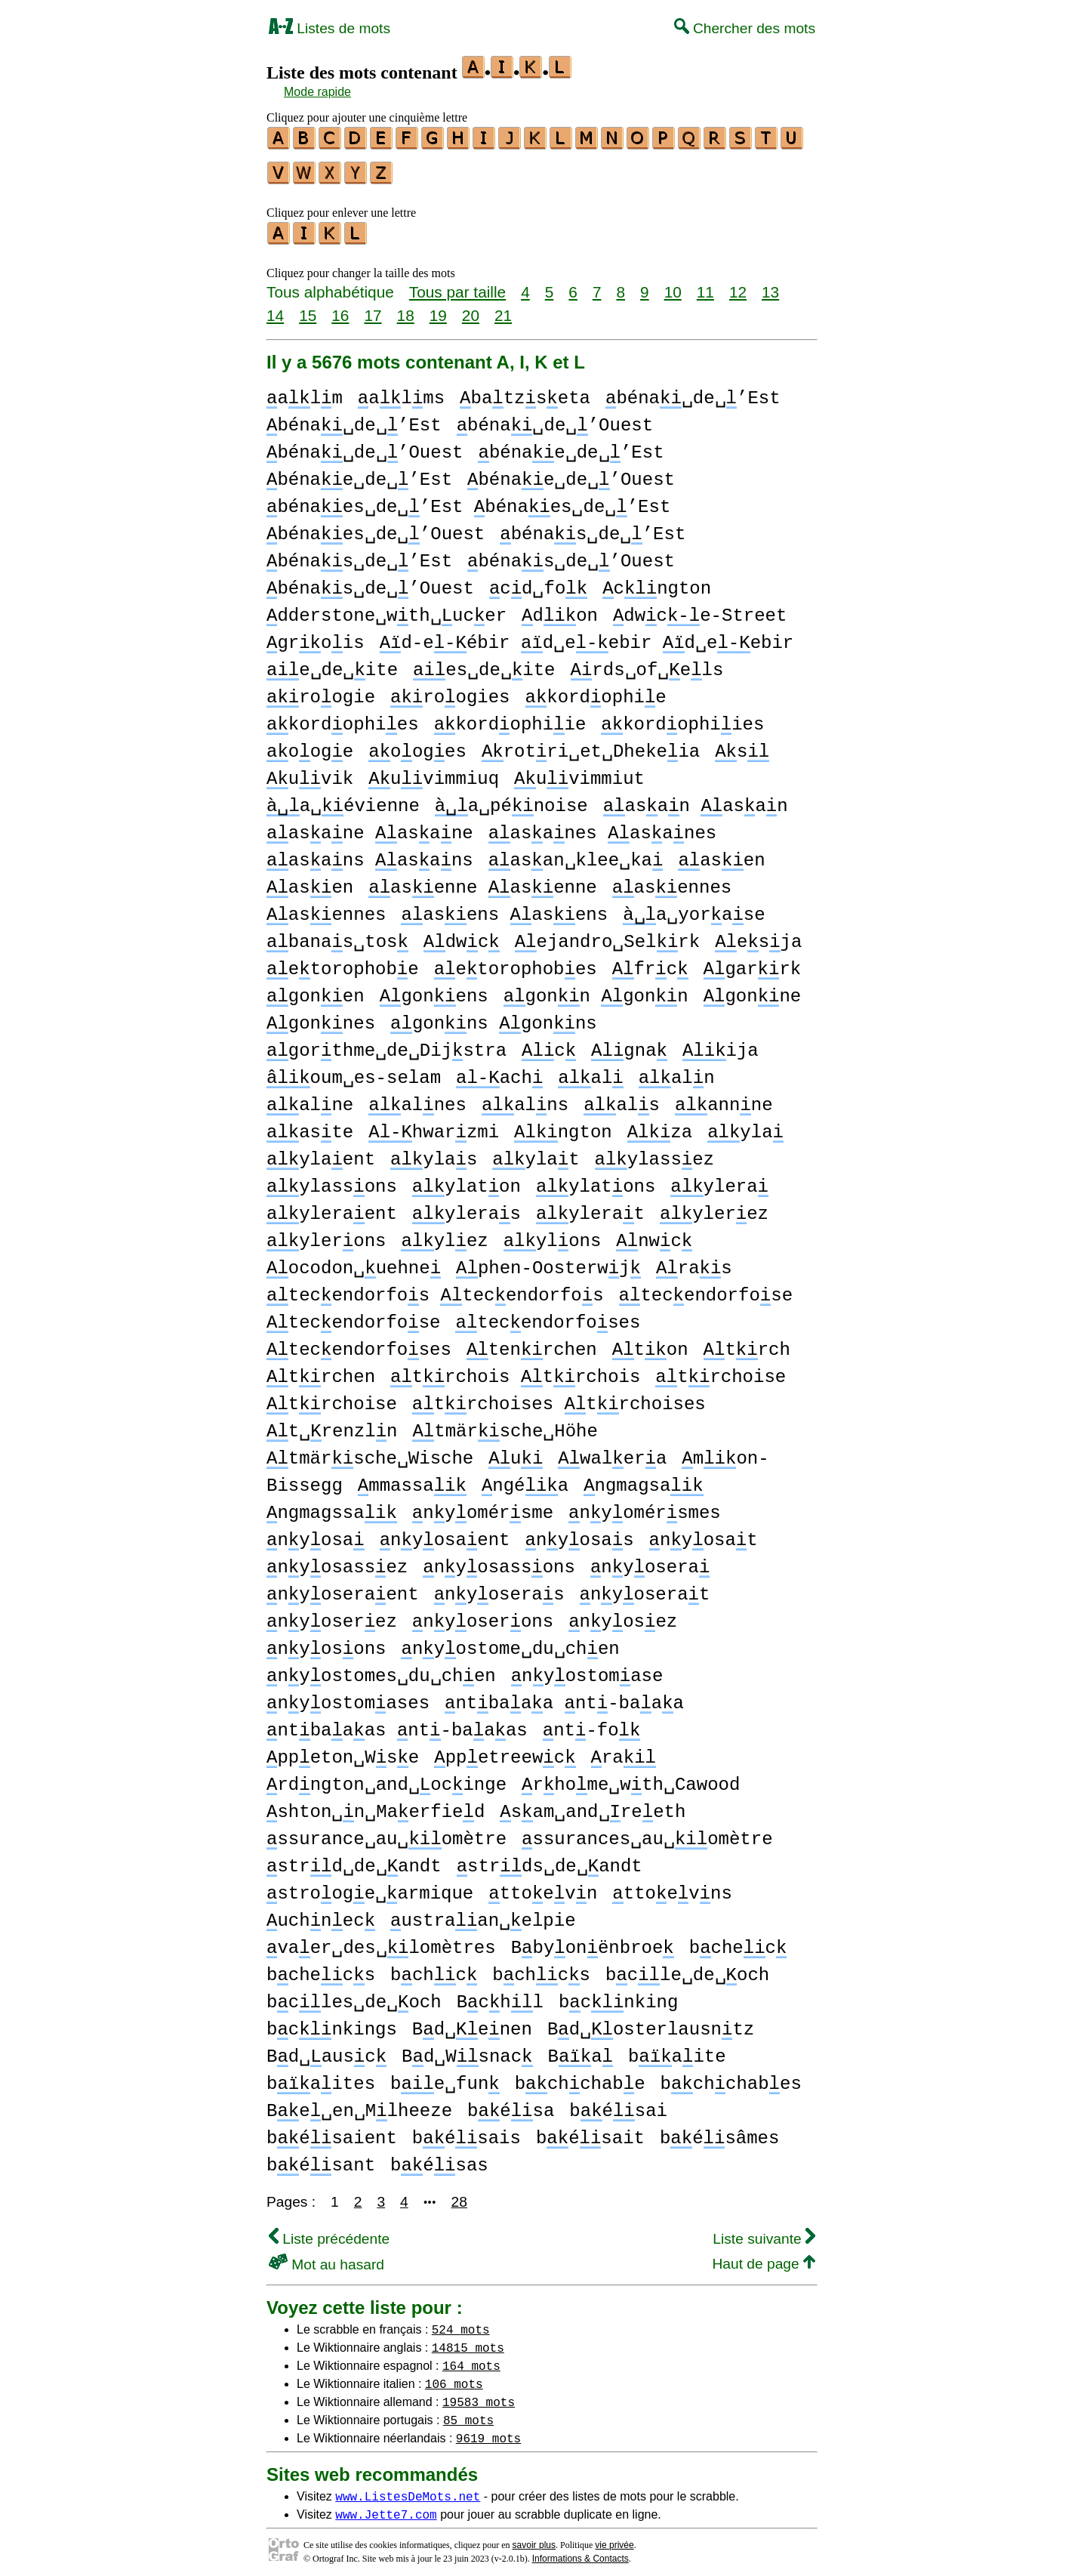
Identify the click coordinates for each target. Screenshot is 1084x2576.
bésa (510, 2104)
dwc (461, 935)
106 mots (454, 2376)
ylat (535, 1152)
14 (275, 308)
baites (320, 2077)
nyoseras (499, 1587)
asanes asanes (602, 826)
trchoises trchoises (559, 1397)
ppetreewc (504, 1750)
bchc (433, 1968)
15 (307, 308)
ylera (719, 1180)
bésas (439, 2158)
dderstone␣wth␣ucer (386, 609)
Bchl (500, 1995)
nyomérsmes (644, 1506)
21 (503, 308)
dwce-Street (700, 609)
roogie (320, 690)
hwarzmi (433, 1125)
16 (340, 308)
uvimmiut (579, 772)
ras (694, 1261)
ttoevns (671, 1886)
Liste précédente (329, 2232)
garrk (753, 962)
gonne (753, 989)
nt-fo (592, 1723)
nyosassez (337, 1560)
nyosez (622, 1615)
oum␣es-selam (353, 1071)
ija (720, 1044)
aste (309, 1125)
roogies (450, 690)
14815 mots (468, 2340)
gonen (315, 989)
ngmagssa (331, 1506)
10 (673, 285)
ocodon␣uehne (353, 1261)
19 (438, 308)
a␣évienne (343, 799)
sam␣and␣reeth (592, 1805)
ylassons (331, 1180)
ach (499, 1071)
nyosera (650, 1560)
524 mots (461, 2322)
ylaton (466, 1180)
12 (738, 285)
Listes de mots (329, 28)
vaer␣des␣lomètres (381, 1941)
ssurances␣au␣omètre (647, 1832)
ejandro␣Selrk (607, 935)
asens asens (504, 908)
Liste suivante (764, 2232)
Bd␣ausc (326, 2050)
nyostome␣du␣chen (510, 1642)
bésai (618, 2104)
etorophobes (515, 962)
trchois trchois (515, 1370)
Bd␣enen (472, 2022)
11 (705, 285)
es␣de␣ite (484, 663)
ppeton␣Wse (342, 1750)
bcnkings (331, 2022)
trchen (320, 1370)
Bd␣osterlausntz (650, 2022)
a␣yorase (694, 908)
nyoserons (482, 1615)
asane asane (369, 826)
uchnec (320, 1914)
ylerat (590, 1207)
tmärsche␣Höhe (504, 1424)
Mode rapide (317, 91)
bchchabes (731, 2077)
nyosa (315, 1533)
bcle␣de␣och (687, 1968)
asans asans (369, 853)
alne (309, 1098)
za (659, 1125)
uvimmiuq (433, 772)
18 (405, 308)
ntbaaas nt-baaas (397, 1723)
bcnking (618, 1995)
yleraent (331, 1207)
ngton (563, 1125)
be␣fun (445, 2077)
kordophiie (510, 717)
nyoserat (644, 1587)
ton (650, 1343)
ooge (309, 745)
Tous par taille (457, 285)
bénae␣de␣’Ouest (571, 473)
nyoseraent (342, 1587)
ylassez (653, 1152)
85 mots (468, 2413)
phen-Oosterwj (548, 1261)
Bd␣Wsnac (467, 2050)
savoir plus (534, 2538)
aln (677, 1071)
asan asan (695, 799)
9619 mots (488, 2431)
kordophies (342, 717)
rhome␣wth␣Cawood (631, 1778)
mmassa (412, 1479)
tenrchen (532, 1343)
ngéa (525, 1479)
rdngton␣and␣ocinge (386, 1778)
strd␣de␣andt (354, 1859)
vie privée (614, 2538)
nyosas (579, 1533)
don (560, 609)
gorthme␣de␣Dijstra (386, 1044)
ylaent (320, 1152)
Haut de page (763, 2257)
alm (304, 391)
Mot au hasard (326, 2258)
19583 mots (478, 2394)
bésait (590, 2131)
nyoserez (331, 1615)
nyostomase (587, 1669)
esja (758, 935)
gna (629, 1044)
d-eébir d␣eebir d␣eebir (586, 636)
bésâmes (719, 2131)
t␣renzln (331, 1424)
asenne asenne (482, 880)
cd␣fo (538, 581)
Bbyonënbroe (592, 1941)
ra (623, 1750)
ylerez (714, 1207)
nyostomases (348, 1696)
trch (747, 1343)
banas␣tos (337, 935)
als (622, 1098)
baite (677, 2050)
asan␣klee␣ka (576, 853)
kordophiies (682, 717)
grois (315, 636)
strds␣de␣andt (549, 1859)
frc (650, 962)
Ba (580, 2050)
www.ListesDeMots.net (407, 2489)
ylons (553, 1234)
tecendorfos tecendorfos (435, 1288)
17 (372, 308)
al (590, 1071)
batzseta (525, 391)
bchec (738, 1941)
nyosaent (445, 1533)
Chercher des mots (744, 28)
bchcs (541, 1968)
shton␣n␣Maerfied (375, 1805)
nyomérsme (482, 1506)
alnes (417, 1098)
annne (724, 1098)
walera (612, 1451)
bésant (320, 2158)
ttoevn (542, 1886)
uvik (309, 772)
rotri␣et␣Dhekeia (591, 745)
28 (459, 2195)
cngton (656, 581)
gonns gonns (493, 1016)
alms (401, 391)
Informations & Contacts (580, 2552)
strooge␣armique (369, 1886)
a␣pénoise (511, 799)
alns (525, 1098)
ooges (417, 745)
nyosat (703, 1533)
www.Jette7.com (385, 2507)
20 (470, 308)
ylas (433, 1152)
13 (770, 285)
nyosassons (499, 1560)
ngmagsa (643, 1479)
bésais (466, 2131)
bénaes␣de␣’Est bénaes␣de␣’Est (468, 500)
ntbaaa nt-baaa (564, 1696)
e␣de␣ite (332, 663)
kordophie (595, 690)
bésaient (331, 2131)
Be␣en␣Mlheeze (359, 2104)
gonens (434, 989)
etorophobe (342, 962)
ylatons (595, 1180)
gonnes (320, 1016)
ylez (444, 1234)
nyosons (326, 1642)
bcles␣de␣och (354, 1995)
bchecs (320, 1968)
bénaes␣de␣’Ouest (375, 527)
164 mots (471, 2358)
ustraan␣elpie (482, 1914)
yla (745, 1125)
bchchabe (580, 2077)
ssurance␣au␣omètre (386, 1832)
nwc (654, 1234)
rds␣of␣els (646, 663)
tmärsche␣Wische (369, 1451)
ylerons (326, 1234)
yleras (466, 1207)
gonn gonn (596, 989)
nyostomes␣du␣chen (381, 1669)
